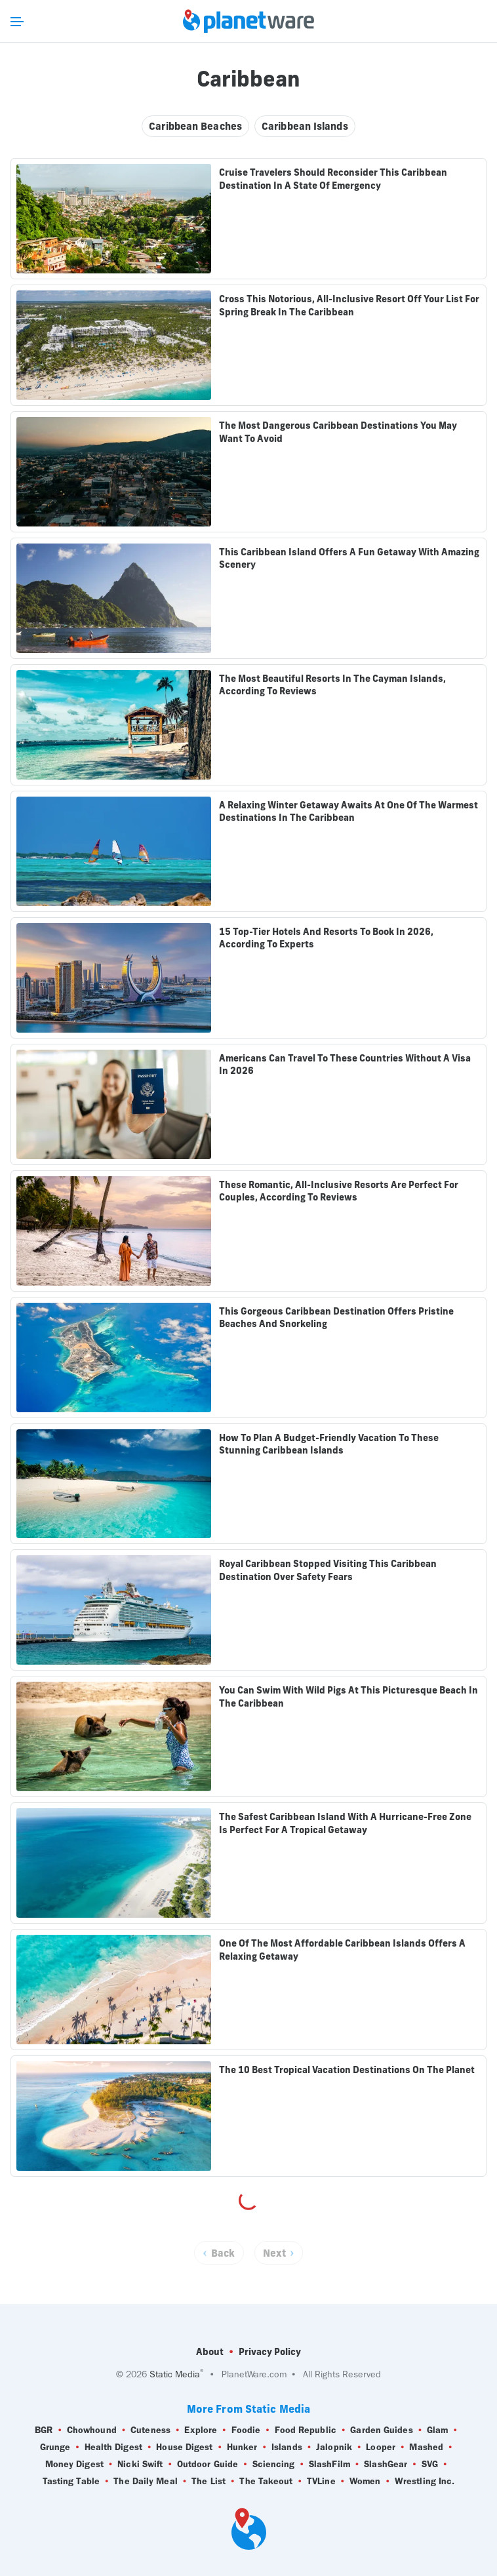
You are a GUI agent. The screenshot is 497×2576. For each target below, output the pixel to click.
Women (365, 2481)
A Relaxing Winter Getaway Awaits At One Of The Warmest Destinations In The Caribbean (348, 811)
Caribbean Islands (305, 126)
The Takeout (265, 2481)
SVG (430, 2464)
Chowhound (92, 2430)
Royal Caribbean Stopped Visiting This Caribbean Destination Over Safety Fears (328, 1570)
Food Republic (305, 2430)
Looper (380, 2447)
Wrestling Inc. (424, 2481)
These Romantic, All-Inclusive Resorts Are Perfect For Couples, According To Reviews (338, 1191)
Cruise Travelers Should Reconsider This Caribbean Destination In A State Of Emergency (333, 179)
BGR (43, 2430)
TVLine (321, 2481)
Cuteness (150, 2430)
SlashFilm (329, 2464)
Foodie (246, 2430)
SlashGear (385, 2464)
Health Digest (113, 2447)
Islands (286, 2447)
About (210, 2352)
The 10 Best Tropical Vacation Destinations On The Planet (347, 2070)
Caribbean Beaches (195, 126)
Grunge (55, 2447)
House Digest (184, 2447)
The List (208, 2481)
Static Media (174, 2374)
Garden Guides (381, 2430)
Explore (200, 2430)
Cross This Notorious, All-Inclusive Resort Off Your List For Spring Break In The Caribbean (349, 305)
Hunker (242, 2447)
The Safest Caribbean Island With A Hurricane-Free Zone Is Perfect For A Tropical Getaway (345, 1823)
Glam (437, 2430)
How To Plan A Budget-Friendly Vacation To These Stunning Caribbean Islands (329, 1444)
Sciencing (273, 2464)
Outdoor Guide (207, 2464)
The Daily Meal (145, 2481)
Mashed (426, 2447)
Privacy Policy (270, 2352)
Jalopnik (334, 2447)
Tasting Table (71, 2481)
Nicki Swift (140, 2464)
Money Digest (74, 2464)
